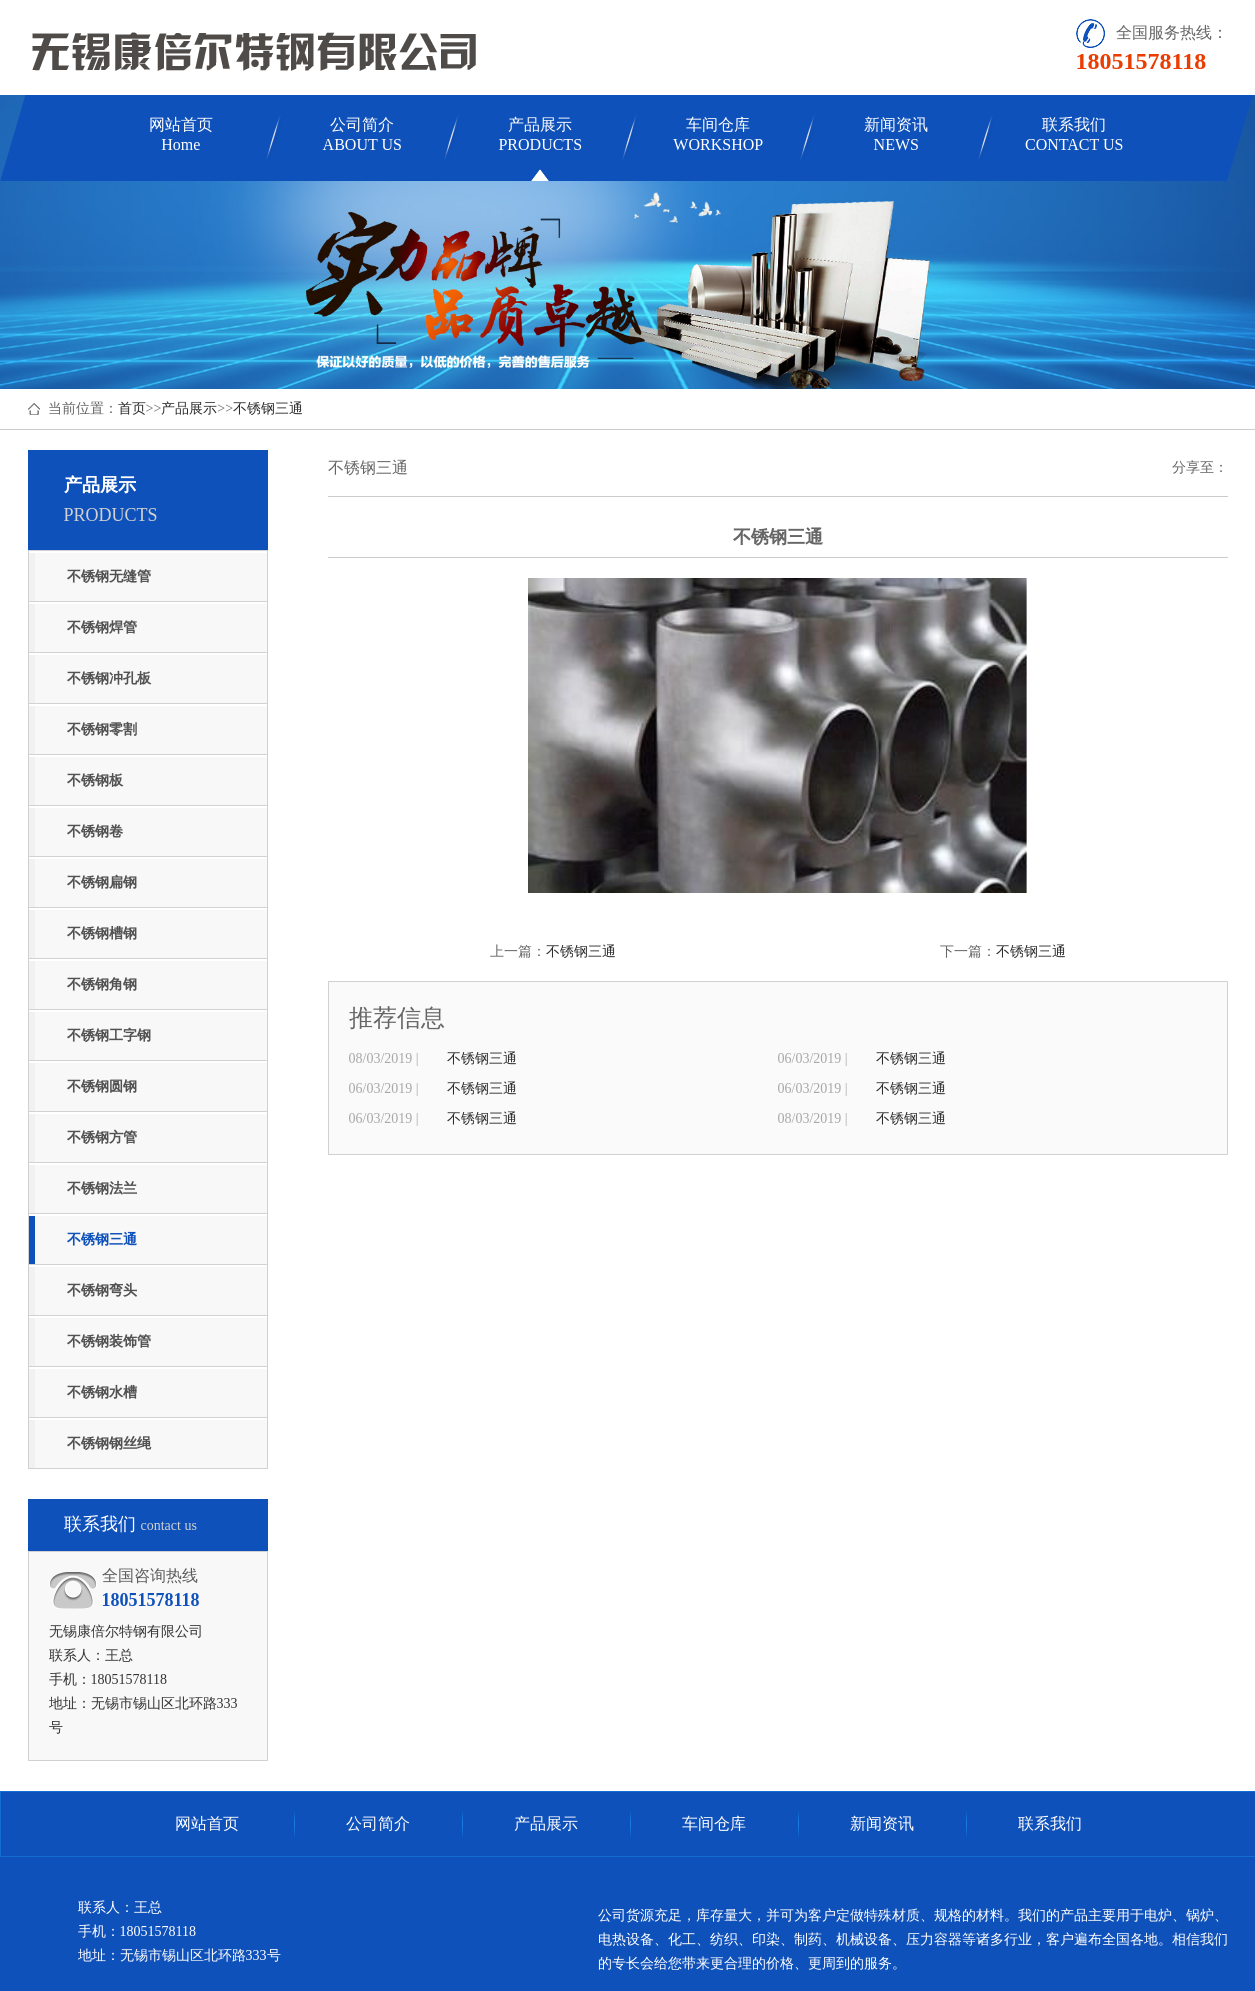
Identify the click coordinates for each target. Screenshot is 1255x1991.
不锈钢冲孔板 (109, 678)
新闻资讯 (896, 134)
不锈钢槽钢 (102, 933)
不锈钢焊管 (102, 627)
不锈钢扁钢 (102, 882)
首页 (132, 408)
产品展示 (540, 134)
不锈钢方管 (102, 1137)
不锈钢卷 (95, 831)
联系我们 (1074, 134)
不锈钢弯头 (102, 1290)
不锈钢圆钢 (102, 1086)
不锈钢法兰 (102, 1188)
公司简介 (362, 134)
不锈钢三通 (268, 408)
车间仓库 (718, 134)
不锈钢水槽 (102, 1392)
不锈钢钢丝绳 (109, 1443)
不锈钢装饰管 (109, 1341)
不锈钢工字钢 (109, 1035)
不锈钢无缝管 (109, 576)
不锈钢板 (95, 780)
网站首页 (181, 134)
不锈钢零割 (102, 729)
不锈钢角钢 (102, 984)
